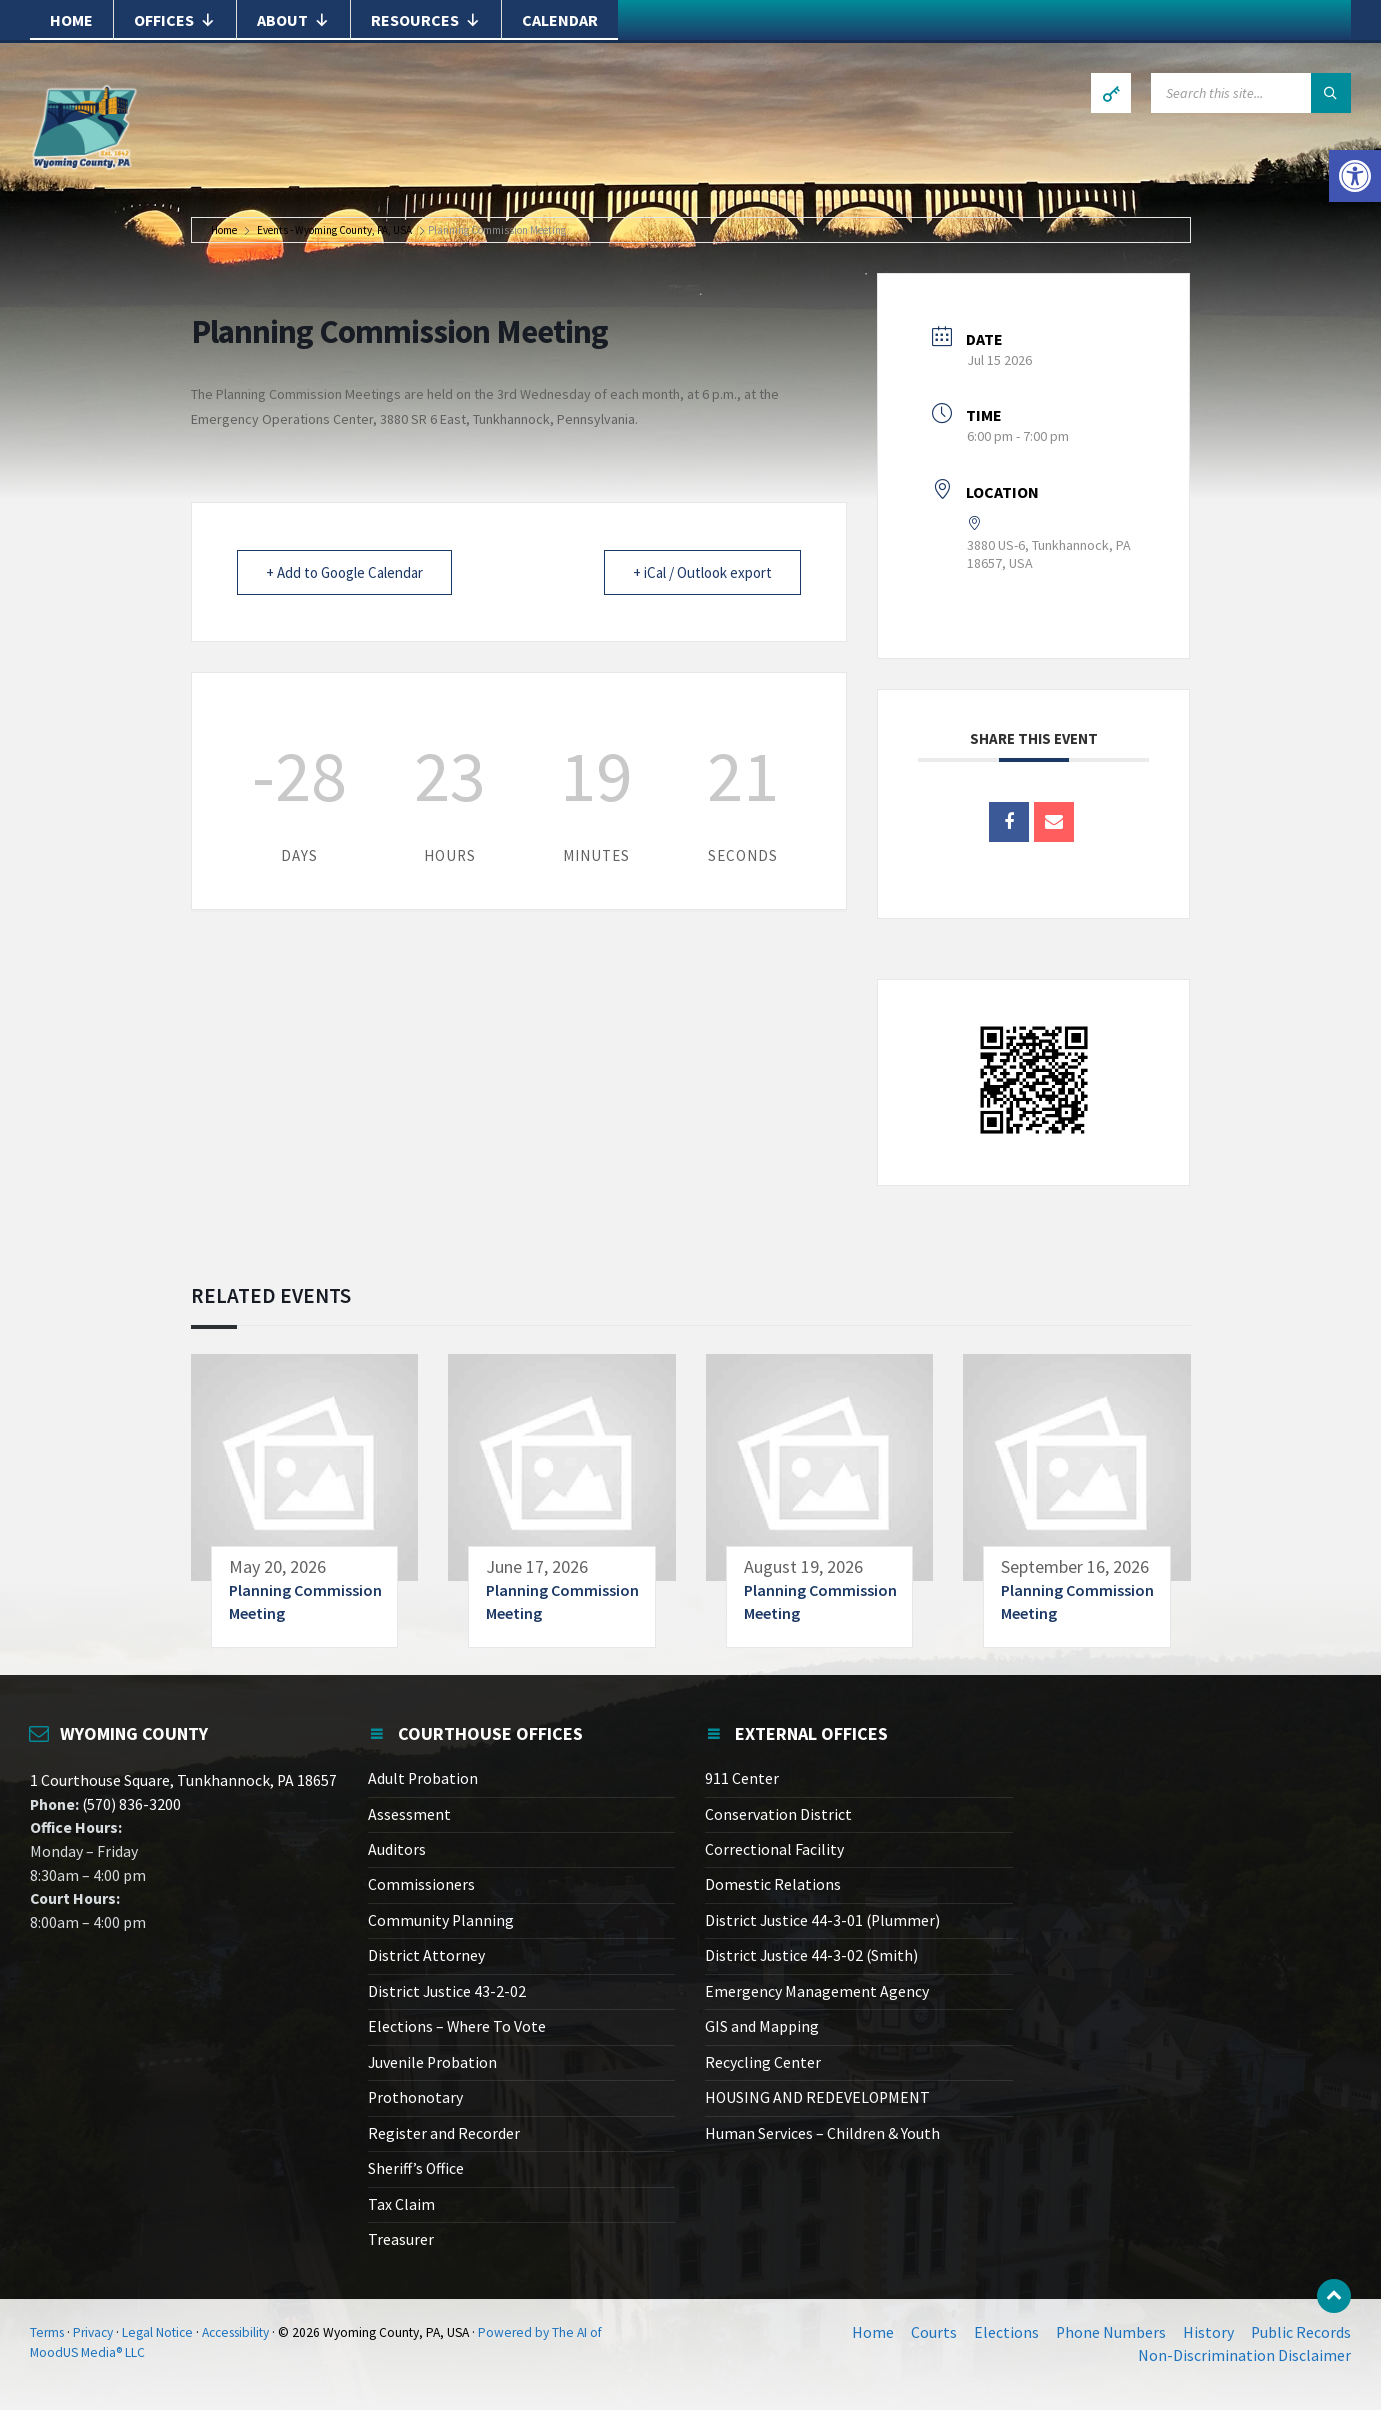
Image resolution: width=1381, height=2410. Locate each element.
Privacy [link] (93, 2332)
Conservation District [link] (778, 1814)
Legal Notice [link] (157, 2332)
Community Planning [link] (441, 1920)
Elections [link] (1006, 2332)
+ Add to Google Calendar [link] (344, 572)
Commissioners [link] (421, 1884)
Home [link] (71, 20)
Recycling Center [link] (763, 2062)
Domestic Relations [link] (773, 1884)
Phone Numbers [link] (1111, 2332)
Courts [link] (934, 2332)
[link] (1355, 176)
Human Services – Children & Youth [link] (822, 2133)
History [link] (1208, 2332)
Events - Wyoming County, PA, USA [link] (334, 230)
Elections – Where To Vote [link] (457, 2026)
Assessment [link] (409, 1814)
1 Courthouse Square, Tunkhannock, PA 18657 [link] (183, 1780)
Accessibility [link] (235, 2332)
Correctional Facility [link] (774, 1849)
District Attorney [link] (426, 1955)
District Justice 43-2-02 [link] (447, 1991)
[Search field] (1251, 93)
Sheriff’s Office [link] (416, 2168)
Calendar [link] (560, 20)
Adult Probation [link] (423, 1778)
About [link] (293, 20)
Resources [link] (426, 20)
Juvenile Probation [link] (432, 2062)
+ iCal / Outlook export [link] (702, 572)
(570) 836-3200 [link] (130, 1804)
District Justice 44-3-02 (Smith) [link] (811, 1955)
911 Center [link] (742, 1778)
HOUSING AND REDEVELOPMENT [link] (817, 2097)
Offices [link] (175, 20)
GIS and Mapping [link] (762, 2026)
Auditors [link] (397, 1849)
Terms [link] (47, 2332)
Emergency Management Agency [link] (817, 1991)
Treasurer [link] (401, 2239)
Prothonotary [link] (415, 2097)
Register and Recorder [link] (444, 2133)
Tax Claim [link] (401, 2204)
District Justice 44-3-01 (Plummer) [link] (822, 1920)
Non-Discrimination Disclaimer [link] (1244, 2355)
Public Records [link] (1301, 2332)
